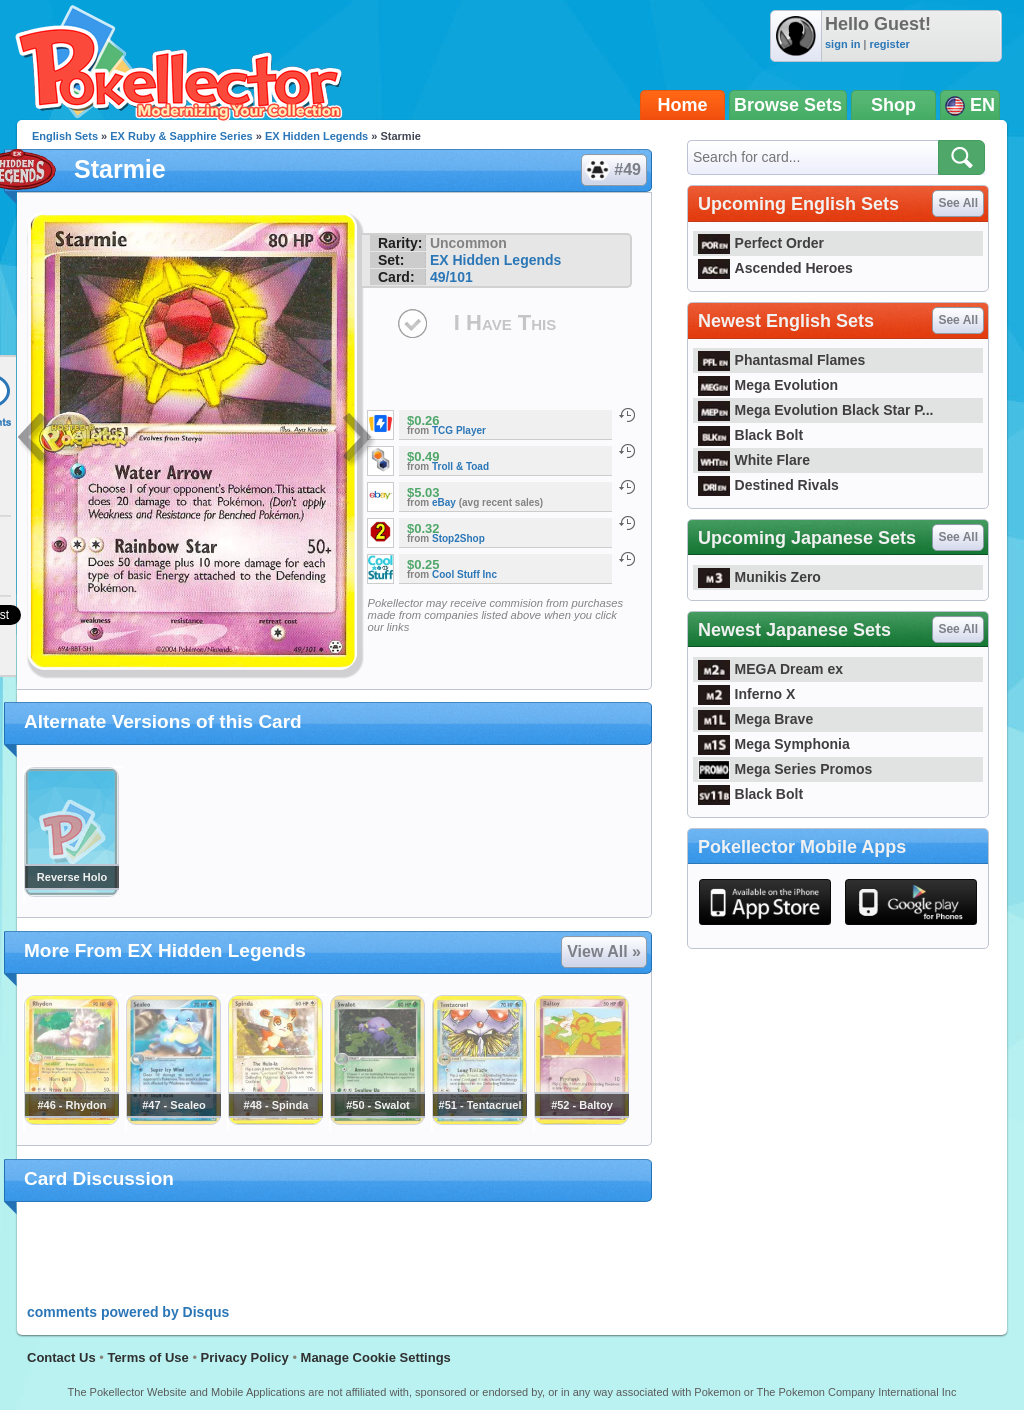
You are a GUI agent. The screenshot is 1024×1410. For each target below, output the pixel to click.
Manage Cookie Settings (376, 1357)
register (889, 44)
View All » (604, 951)
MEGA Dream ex (770, 669)
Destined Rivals (768, 485)
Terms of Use (147, 1357)
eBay (444, 502)
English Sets (65, 136)
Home (683, 105)
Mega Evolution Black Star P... (816, 410)
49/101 (451, 277)
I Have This (505, 322)
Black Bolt (750, 435)
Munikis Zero (759, 577)
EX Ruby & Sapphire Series (181, 136)
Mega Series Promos (785, 769)
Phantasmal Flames (781, 360)
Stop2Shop (458, 538)
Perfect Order (761, 243)
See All (958, 203)
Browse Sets (788, 105)
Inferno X (746, 694)
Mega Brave (755, 719)
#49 (613, 170)
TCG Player (459, 430)
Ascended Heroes (775, 268)
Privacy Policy (245, 1357)
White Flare (754, 460)
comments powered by (128, 1312)
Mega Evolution (768, 385)
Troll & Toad (460, 466)
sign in (842, 44)
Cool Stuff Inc (464, 574)
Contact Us (61, 1357)
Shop (893, 105)
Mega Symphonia (774, 744)
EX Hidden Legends (316, 136)
